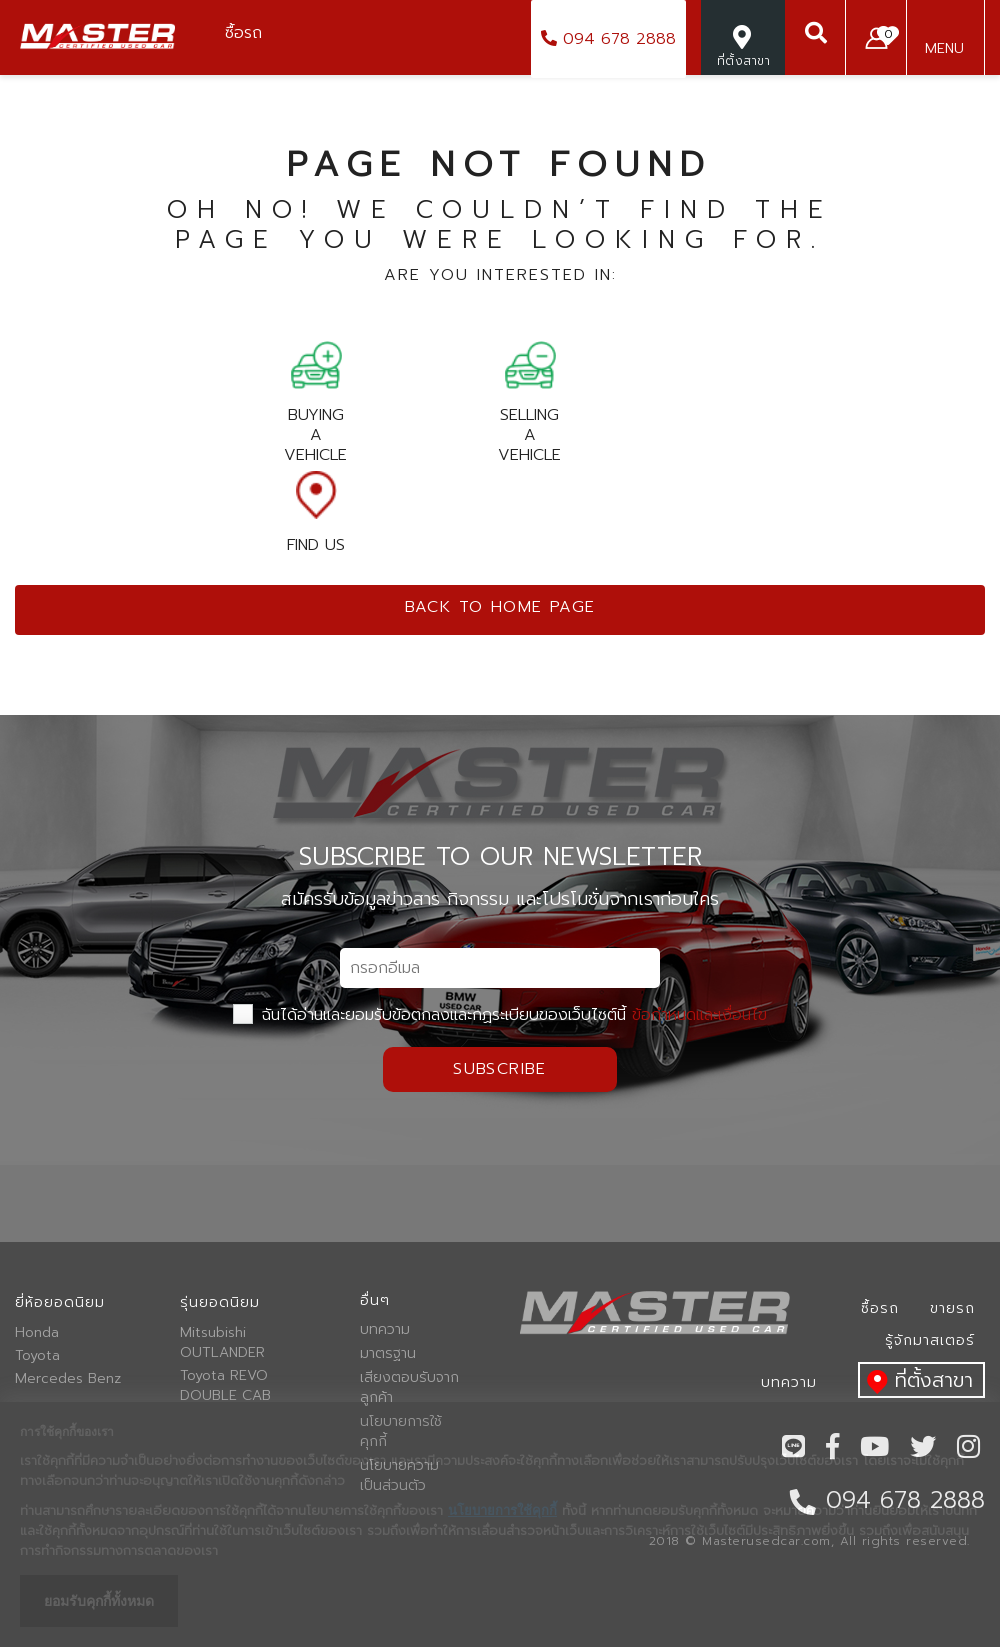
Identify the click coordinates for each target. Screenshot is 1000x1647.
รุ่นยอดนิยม (220, 1302)
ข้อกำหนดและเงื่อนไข (699, 1015)
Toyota (37, 1356)
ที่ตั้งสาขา (915, 1381)
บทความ (385, 1330)
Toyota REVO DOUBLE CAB (225, 1386)
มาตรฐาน (388, 1354)
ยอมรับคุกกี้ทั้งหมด (99, 1601)
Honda (37, 1333)
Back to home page (500, 607)
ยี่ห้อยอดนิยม (60, 1302)
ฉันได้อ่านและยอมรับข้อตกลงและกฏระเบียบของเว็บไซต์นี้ (500, 1015)
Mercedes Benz (68, 1379)
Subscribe (500, 1069)
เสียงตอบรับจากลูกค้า (409, 1388)
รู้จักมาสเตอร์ (930, 1340)
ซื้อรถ (880, 1308)
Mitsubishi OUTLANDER (222, 1343)
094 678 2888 (608, 39)
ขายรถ (952, 1308)
